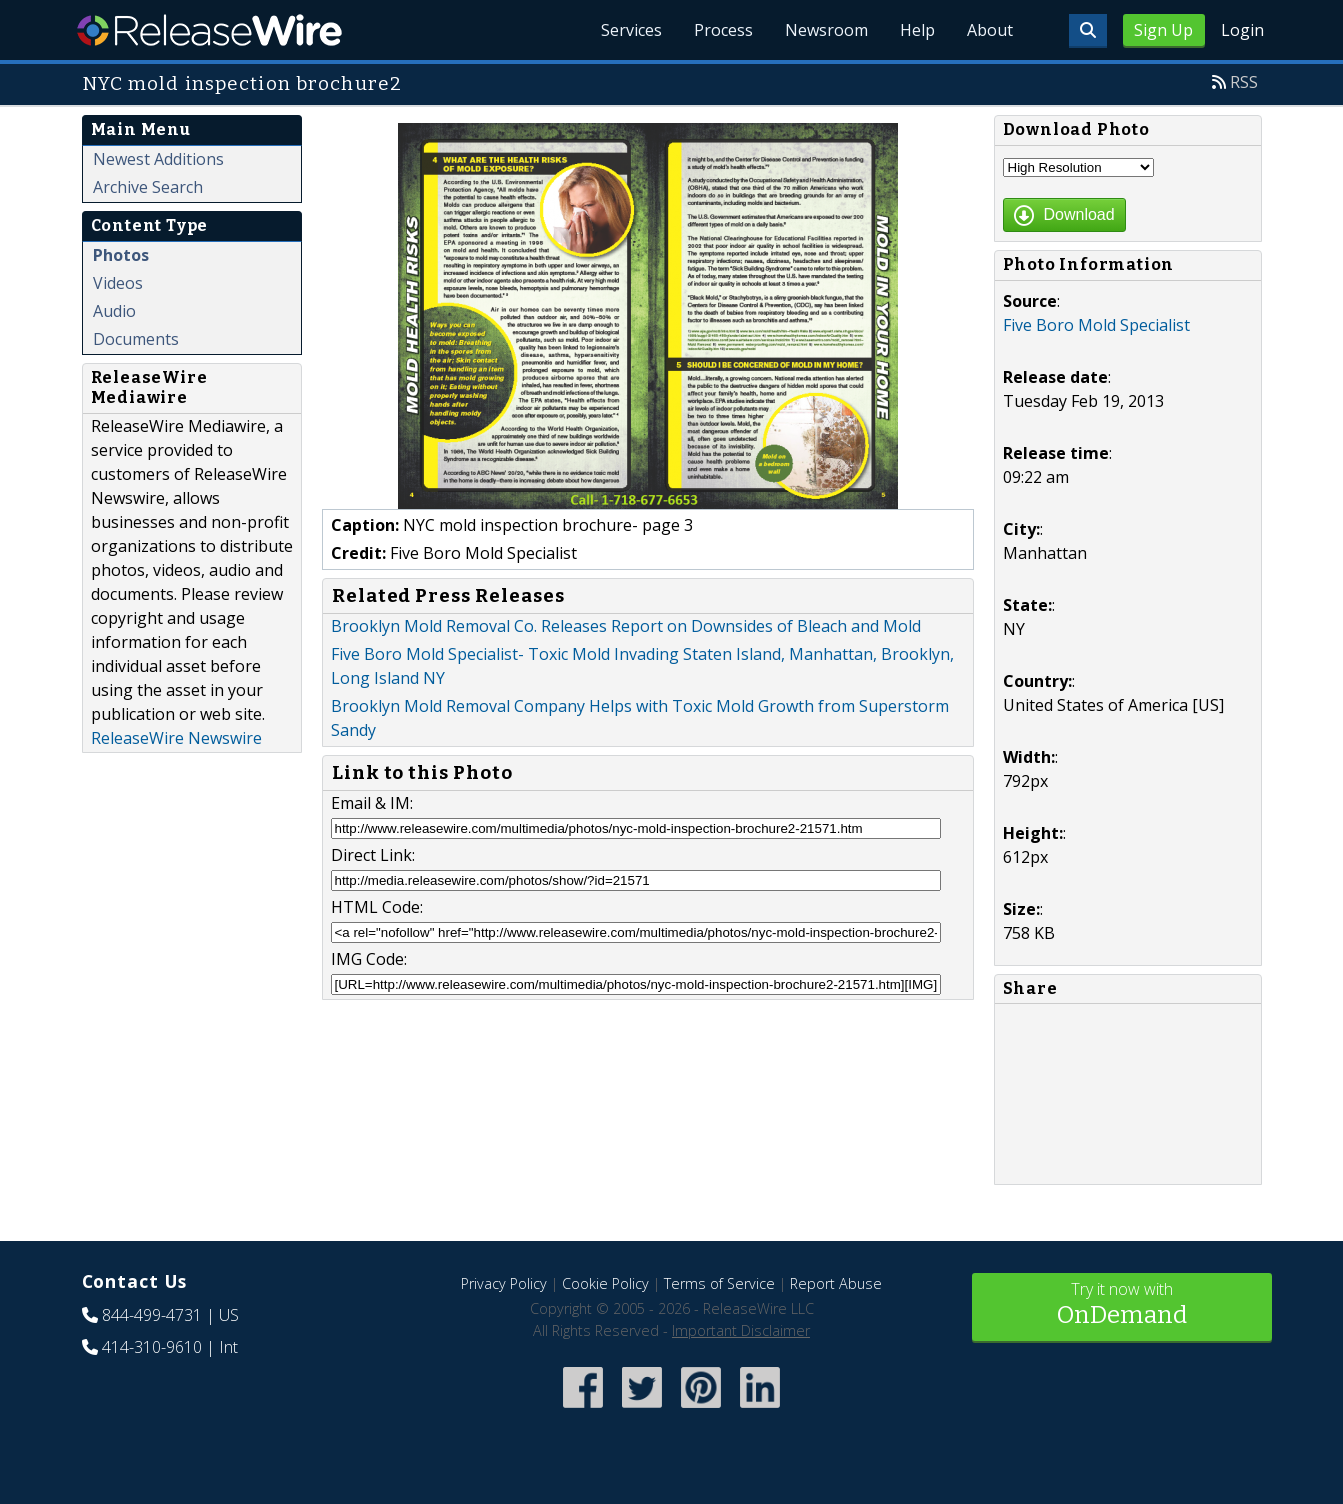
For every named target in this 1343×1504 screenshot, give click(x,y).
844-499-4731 (152, 1315)
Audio (114, 311)
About (990, 30)
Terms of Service (719, 1283)
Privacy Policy (504, 1283)
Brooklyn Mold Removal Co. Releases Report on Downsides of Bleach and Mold (626, 626)
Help (917, 30)
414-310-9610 (152, 1347)
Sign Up (1163, 30)
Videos (118, 283)
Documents (136, 339)
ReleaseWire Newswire (176, 738)
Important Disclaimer (741, 1330)
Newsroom (826, 30)
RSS (1244, 82)
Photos (121, 255)
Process (723, 30)
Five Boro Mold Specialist (1096, 325)
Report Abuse (836, 1283)
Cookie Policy (605, 1283)
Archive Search (148, 187)
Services (631, 30)
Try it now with (1122, 1305)
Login (1242, 30)
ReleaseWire (209, 30)
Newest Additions (158, 159)
